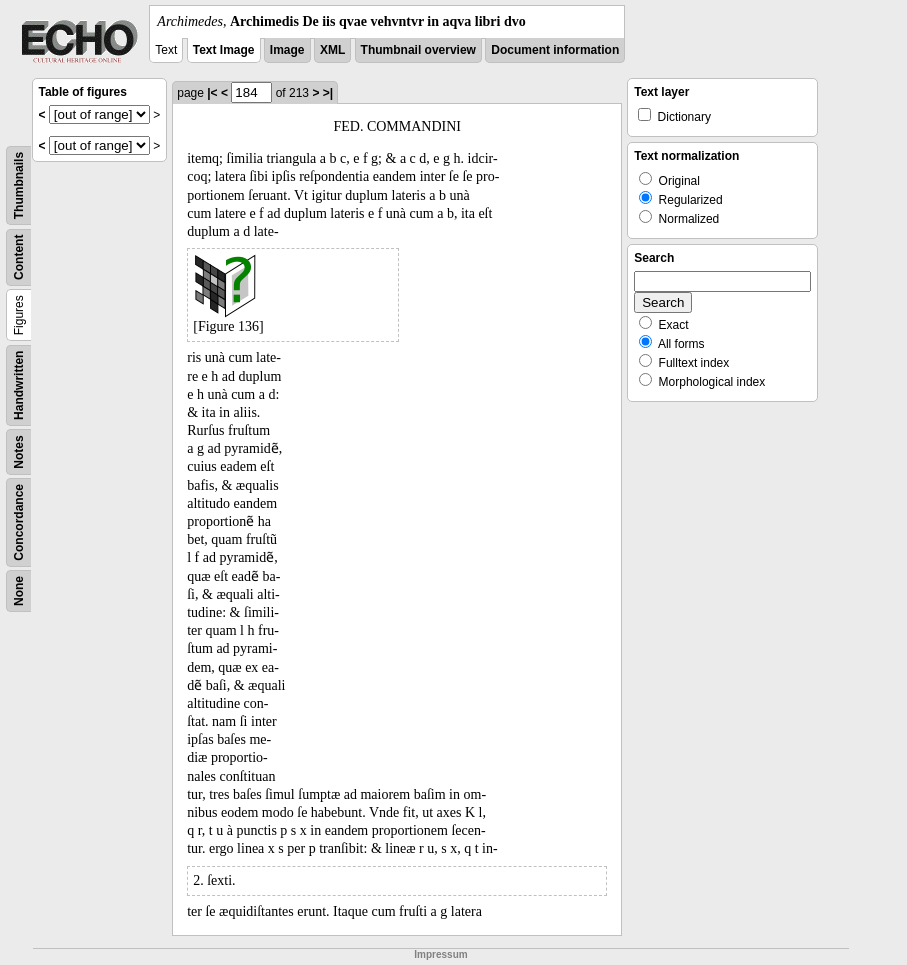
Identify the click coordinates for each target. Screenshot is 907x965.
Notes (19, 451)
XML (332, 50)
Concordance (19, 522)
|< (212, 93)
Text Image (224, 50)
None (19, 591)
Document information (555, 50)
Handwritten (19, 385)
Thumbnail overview (418, 50)
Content (19, 257)
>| (328, 93)
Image (287, 50)
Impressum (440, 954)
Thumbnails (19, 185)
